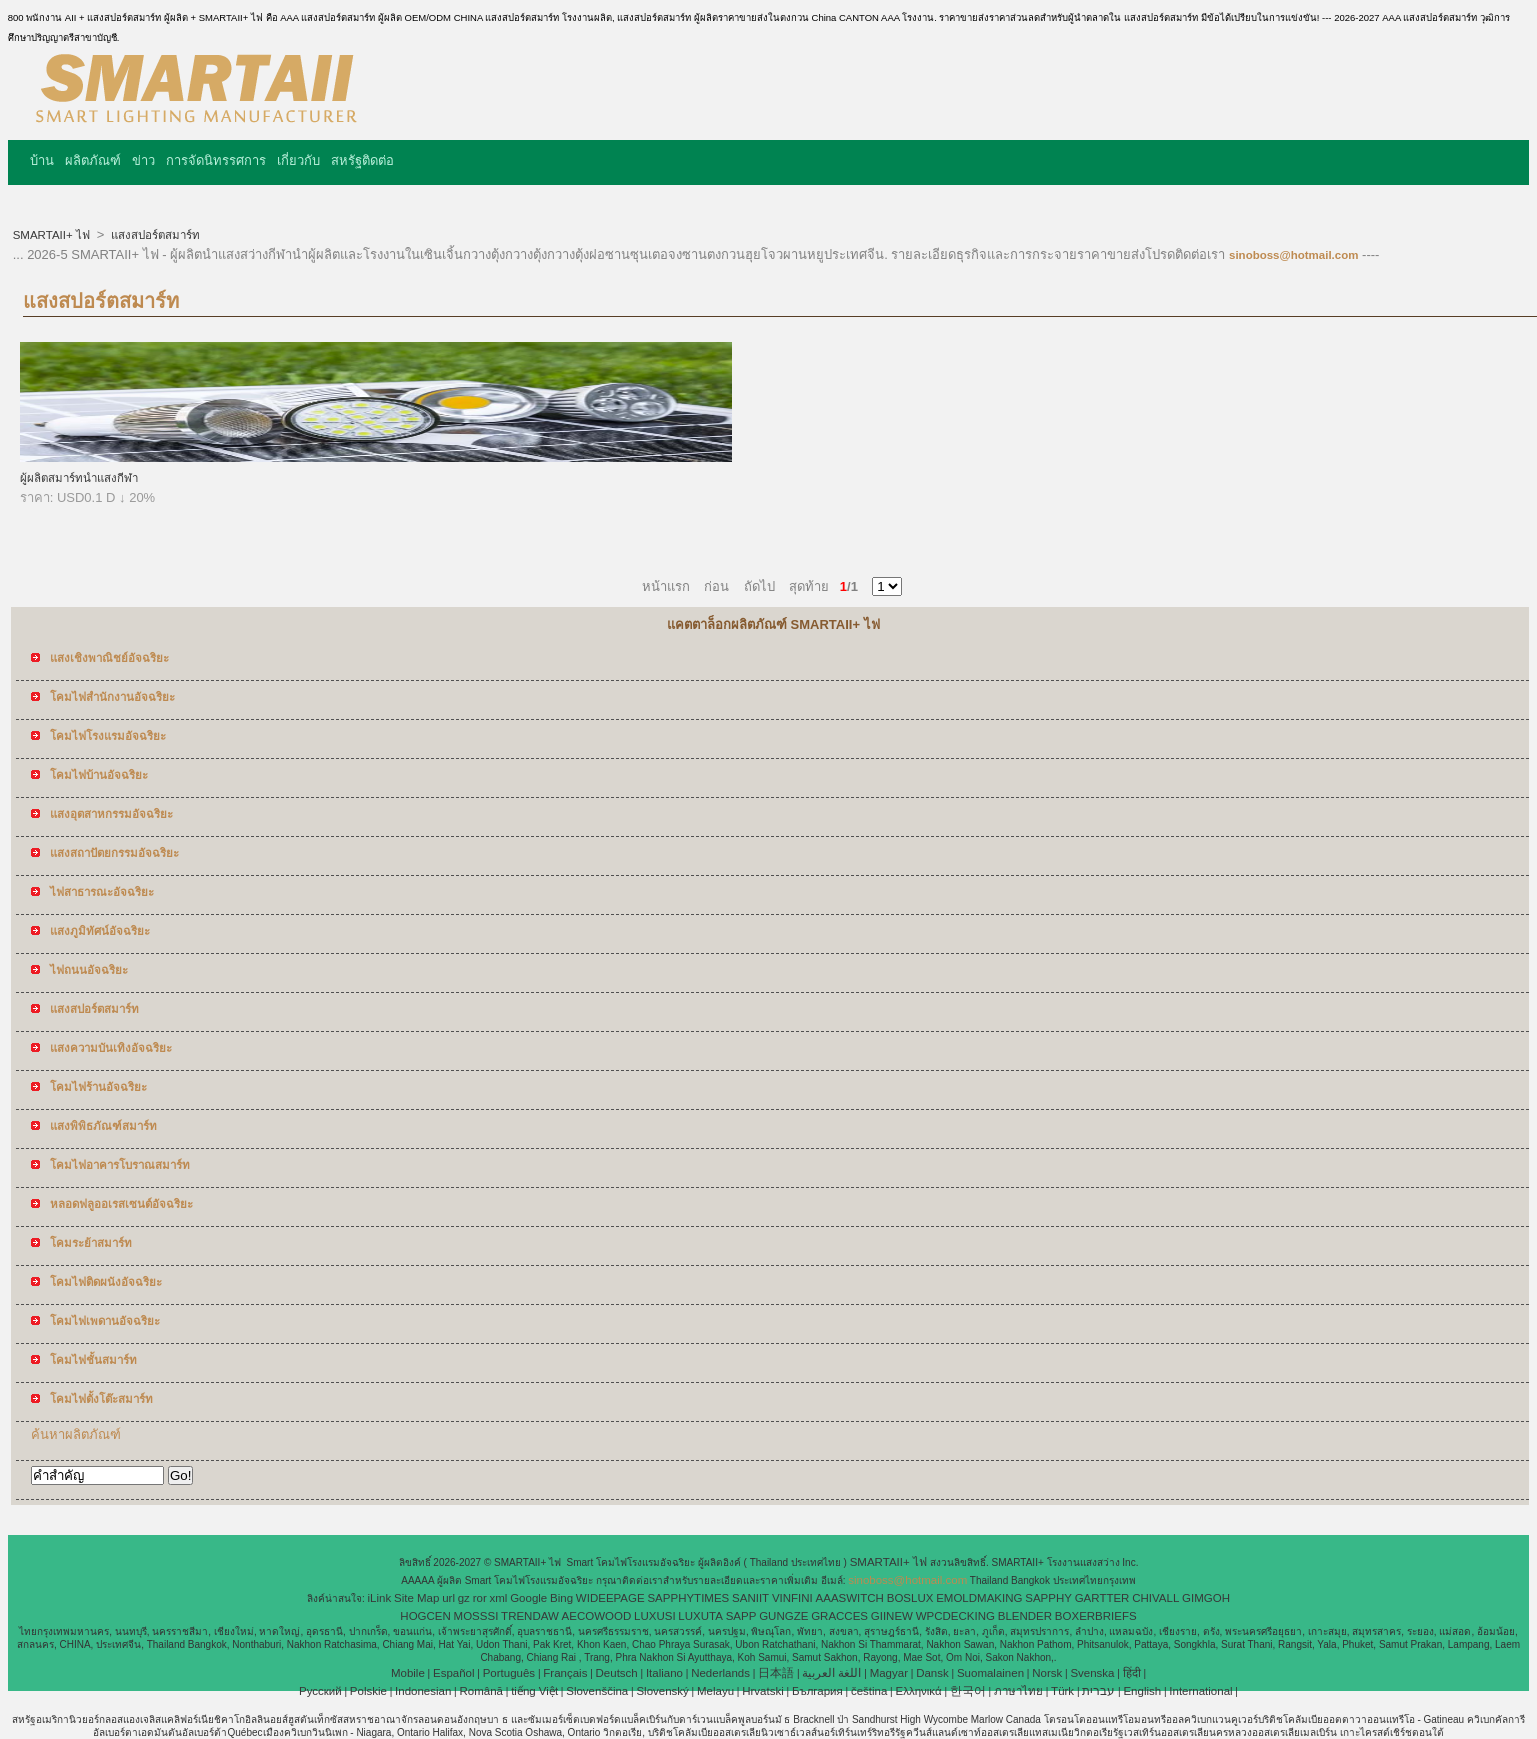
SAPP (741, 1616)
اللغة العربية (831, 1673)
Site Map (416, 1598)
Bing (561, 1598)
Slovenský (662, 1691)
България (817, 1691)
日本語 (776, 1673)
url (448, 1598)
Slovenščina (597, 1691)
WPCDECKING (955, 1616)
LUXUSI (655, 1616)
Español (454, 1673)
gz (464, 1598)
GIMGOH (1206, 1598)
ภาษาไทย (1018, 1691)
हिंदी (1132, 1673)
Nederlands (720, 1673)
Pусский (320, 1691)
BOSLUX (910, 1598)
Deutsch (617, 1673)
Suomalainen (990, 1673)
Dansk (932, 1673)
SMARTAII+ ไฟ (53, 235)
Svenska (1092, 1673)
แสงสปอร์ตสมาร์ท (154, 235)
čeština (869, 1691)
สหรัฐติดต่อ (362, 160)
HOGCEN (425, 1616)
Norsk (1047, 1673)
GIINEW (892, 1616)
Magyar (889, 1673)
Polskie (368, 1691)
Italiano (664, 1673)
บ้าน (42, 160)
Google (528, 1598)
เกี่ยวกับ (298, 160)
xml (499, 1598)
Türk (1062, 1691)
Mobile (408, 1673)
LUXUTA (700, 1616)
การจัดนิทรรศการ (216, 160)
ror (480, 1598)
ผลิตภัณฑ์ (93, 160)
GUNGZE (783, 1616)
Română (481, 1691)
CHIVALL (1155, 1598)
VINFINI (792, 1598)
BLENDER (1025, 1616)
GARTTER (1102, 1598)
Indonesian (423, 1691)
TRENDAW (530, 1616)
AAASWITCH (850, 1598)
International (1200, 1691)
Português (509, 1673)
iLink (380, 1598)
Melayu (715, 1691)
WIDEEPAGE (610, 1598)
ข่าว (143, 160)
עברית (1098, 1691)
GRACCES (839, 1616)
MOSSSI (476, 1616)
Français (565, 1673)
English (1142, 1691)
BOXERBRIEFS (1096, 1616)
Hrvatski (763, 1691)
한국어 (968, 1691)
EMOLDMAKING (979, 1598)
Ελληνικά (919, 1691)
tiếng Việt (534, 1691)
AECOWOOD (597, 1616)
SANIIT (750, 1598)
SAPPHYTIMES (688, 1598)
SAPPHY (1048, 1598)
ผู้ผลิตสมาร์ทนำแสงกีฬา (79, 478)
